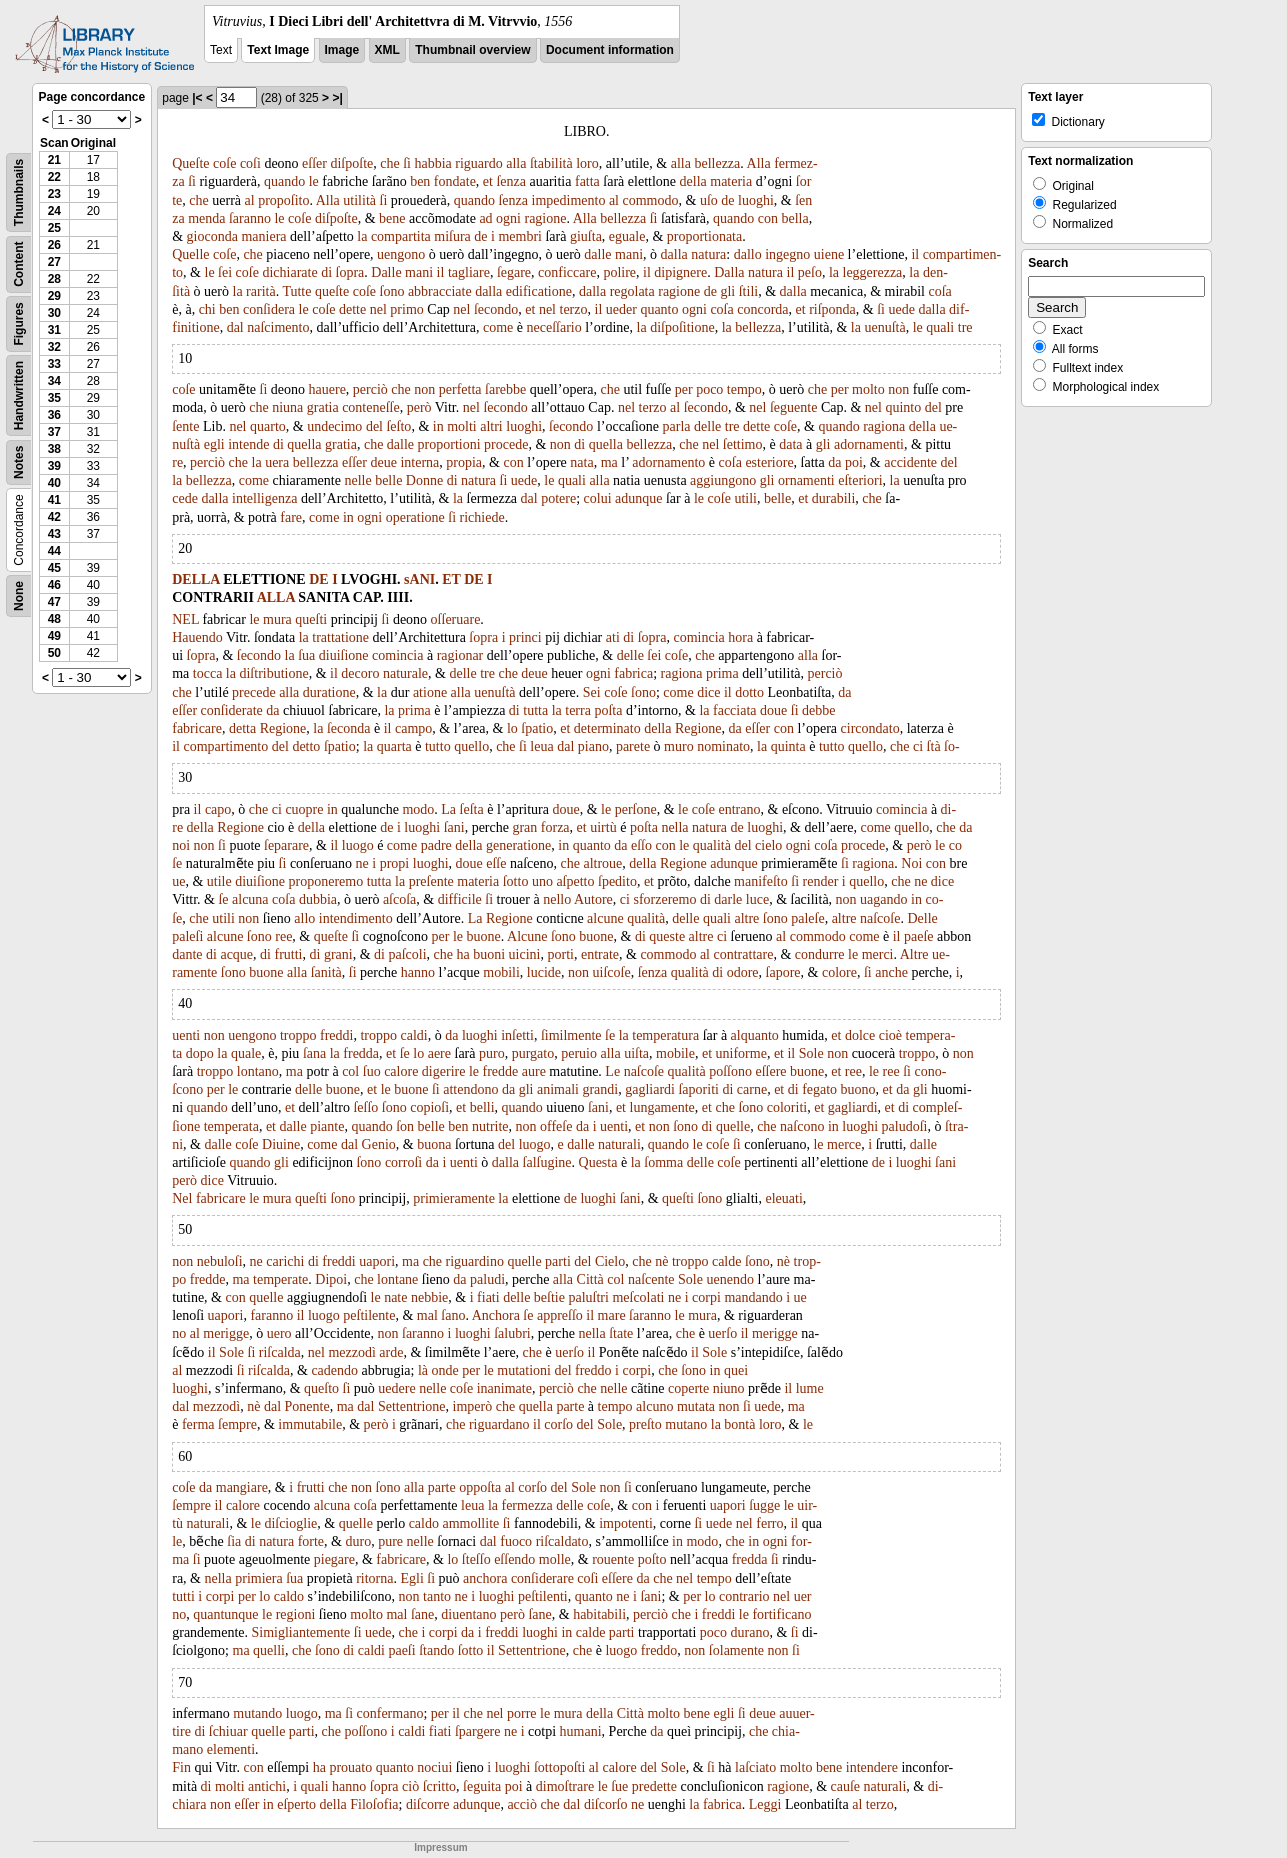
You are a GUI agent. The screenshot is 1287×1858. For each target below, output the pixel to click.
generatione (518, 845)
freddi (336, 1035)
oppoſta (480, 1487)
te (177, 200)
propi (395, 863)
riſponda (832, 309)
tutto (438, 746)
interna (419, 462)
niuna (287, 407)
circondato (870, 728)
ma (609, 462)
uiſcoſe (612, 972)
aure (534, 1071)
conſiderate (232, 710)
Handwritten (19, 395)
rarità (261, 291)
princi (525, 637)
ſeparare (286, 845)
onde (445, 1370)
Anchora (496, 1315)
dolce (860, 1035)
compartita (401, 236)
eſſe (496, 863)
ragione (545, 218)
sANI (419, 579)
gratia (323, 407)
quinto (903, 407)
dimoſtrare (565, 1786)
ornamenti (806, 480)
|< (197, 98)
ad (485, 218)
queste (667, 936)
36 (54, 415)
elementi (231, 1749)
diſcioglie (290, 1523)
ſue (619, 1786)
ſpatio (537, 728)
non (424, 389)
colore (839, 972)
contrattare (744, 954)
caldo (424, 1523)
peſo (810, 272)
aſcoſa (399, 899)
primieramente (454, 1198)
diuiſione (344, 655)
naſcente (651, 1279)
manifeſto (761, 881)
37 (54, 432)
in (438, 426)
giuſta (586, 236)
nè (661, 1261)
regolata (632, 291)
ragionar (460, 655)
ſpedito (617, 881)
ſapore (783, 972)
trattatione (340, 637)
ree (283, 936)
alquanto (755, 1035)
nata (581, 462)
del (933, 407)
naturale (405, 673)
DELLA (195, 579)
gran (524, 827)
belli (482, 1107)
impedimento (569, 200)
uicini (525, 954)
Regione (283, 728)
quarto (268, 426)
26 (54, 245)
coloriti (787, 1107)
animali (558, 1089)
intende (248, 444)
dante (187, 954)
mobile (675, 1053)
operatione (415, 517)
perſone (636, 809)
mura (277, 619)
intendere (872, 1767)
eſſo (641, 845)
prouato (350, 1767)
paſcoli (407, 954)
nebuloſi (220, 1261)
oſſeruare (456, 619)
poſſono (730, 1071)
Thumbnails (19, 192)
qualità (712, 845)
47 (54, 602)
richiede (482, 517)
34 (54, 381)
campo (413, 728)
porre (522, 1713)
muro (679, 746)
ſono (392, 291)
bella (794, 218)
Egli (411, 1578)
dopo (200, 1053)
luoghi (756, 200)
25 (54, 228)
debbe (818, 710)
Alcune (527, 936)
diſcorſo (606, 1804)
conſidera (269, 309)
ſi (407, 163)
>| (337, 98)
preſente (431, 881)
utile (219, 881)
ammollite (470, 1523)
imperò (473, 1406)
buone (484, 936)
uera (277, 462)
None (19, 596)
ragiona (884, 426)
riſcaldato (562, 1541)
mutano (686, 1424)
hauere (327, 389)
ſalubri (512, 1333)
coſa (939, 291)
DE (318, 579)
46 (54, 585)
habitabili (599, 1614)
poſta (608, 710)
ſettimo (743, 444)
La (448, 809)
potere (558, 498)
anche (891, 972)
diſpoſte (351, 163)
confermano (390, 1713)
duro (358, 1541)
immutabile (310, 1424)
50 (54, 653)
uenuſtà (884, 327)
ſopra (350, 272)
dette (352, 309)
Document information (610, 50)
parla (677, 426)
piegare (334, 1559)
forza (555, 827)
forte (311, 1541)
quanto (659, 309)
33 (54, 364)
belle (388, 480)
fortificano (781, 1614)
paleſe (807, 918)
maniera (263, 236)
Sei (592, 692)
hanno (418, 972)
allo (304, 918)
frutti (288, 954)
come (498, 327)
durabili (834, 498)
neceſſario (554, 327)
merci (878, 954)
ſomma (663, 1162)
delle (707, 426)
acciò (522, 1804)
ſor (804, 181)
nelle (357, 480)
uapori (377, 1261)
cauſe (846, 1786)
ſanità (326, 972)
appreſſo (560, 1315)
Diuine (281, 1144)
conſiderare (542, 1578)
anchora (485, 1578)
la (362, 236)
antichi (267, 1786)
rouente (613, 1559)
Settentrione (412, 1406)
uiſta (636, 1053)
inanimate (504, 1388)
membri (520, 236)
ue (178, 881)
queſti (311, 619)
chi (207, 309)
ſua (306, 655)
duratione (329, 692)
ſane (422, 1614)
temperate (280, 1279)
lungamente (662, 1107)
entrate (600, 954)
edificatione (539, 291)
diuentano (468, 1614)
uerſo (722, 1333)
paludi (487, 1279)
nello (557, 899)
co (955, 845)
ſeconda (349, 728)
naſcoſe (880, 918)
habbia (432, 163)
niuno (729, 1388)
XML (387, 50)
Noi (911, 863)
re (177, 462)
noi (181, 845)
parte (570, 1406)
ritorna (374, 1578)
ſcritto (439, 1786)
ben (420, 181)
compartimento (226, 746)
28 (54, 279)
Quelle (190, 254)
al (250, 200)
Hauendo (197, 637)
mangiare (242, 1487)
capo (218, 809)
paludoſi (905, 1126)
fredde (501, 1071)
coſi (250, 163)
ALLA (276, 597)
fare (291, 517)
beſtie (549, 1297)
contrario (744, 1596)
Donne (424, 480)
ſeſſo (365, 1107)
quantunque (225, 1614)
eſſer (314, 163)
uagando (883, 899)
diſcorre (428, 1804)
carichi (285, 1261)
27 (54, 262)
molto (868, 389)
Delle (922, 918)
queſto (321, 1388)
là (423, 1370)
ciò (410, 1786)
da (834, 462)
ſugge (764, 1505)
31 (54, 330)
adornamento (668, 462)
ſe (177, 863)
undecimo (334, 426)
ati (613, 637)
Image (342, 50)
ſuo (372, 1071)
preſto (645, 1424)
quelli (269, 1650)
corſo (558, 1424)
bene (392, 218)
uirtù (603, 827)
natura (708, 254)
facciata (735, 710)
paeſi (401, 1650)
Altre (914, 954)
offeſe (556, 1126)
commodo (651, 200)
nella (674, 827)
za (178, 218)
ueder (621, 309)
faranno (271, 1315)
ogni (508, 218)
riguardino (475, 1261)
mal (427, 1315)
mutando (257, 1713)
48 (54, 619)
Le (612, 1071)
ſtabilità (551, 163)
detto (306, 746)
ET (451, 579)
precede (254, 692)
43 (54, 534)
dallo (748, 254)
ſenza (511, 181)
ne (362, 863)
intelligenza (264, 498)
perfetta (460, 389)
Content (19, 264)
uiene (829, 254)
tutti (183, 1596)
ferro (769, 1523)
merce (844, 1144)
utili (745, 498)
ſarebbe (505, 389)
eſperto (296, 1804)
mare (612, 1315)
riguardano (499, 1424)
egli (214, 444)
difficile (460, 899)
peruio (579, 1053)
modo (418, 809)
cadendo (334, 1370)
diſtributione (273, 673)
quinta (788, 746)
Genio (379, 1144)
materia (731, 181)
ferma (198, 1424)
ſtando (436, 1650)
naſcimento (278, 327)
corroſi (403, 1162)
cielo (768, 845)
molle (555, 1559)
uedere (396, 1388)
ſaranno (250, 218)
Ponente (307, 1406)
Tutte (296, 291)
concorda (762, 309)
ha (462, 954)
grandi (600, 1089)
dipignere (680, 272)
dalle (597, 254)
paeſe (919, 936)
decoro (360, 673)
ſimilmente (571, 1035)
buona (434, 1144)
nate (395, 1297)
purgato (533, 1053)
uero (279, 1333)
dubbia (318, 899)
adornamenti (869, 444)
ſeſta (472, 809)
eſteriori (860, 480)
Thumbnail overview (472, 50)
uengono (401, 254)
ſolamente (736, 1650)
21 (54, 160)
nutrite (490, 1126)
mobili (501, 972)
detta (242, 728)
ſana (314, 1053)
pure (390, 1541)
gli (727, 291)
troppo (298, 1035)
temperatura (665, 1035)
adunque (638, 498)
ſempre (237, 1424)
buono (858, 1089)
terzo (574, 309)
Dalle (386, 272)
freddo (593, 1370)
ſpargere (478, 1731)
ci (918, 746)
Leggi (765, 1804)
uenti (186, 1035)
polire (619, 272)
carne (752, 1089)
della (693, 181)
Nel (182, 1198)
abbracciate (440, 291)
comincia (698, 637)
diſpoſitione (682, 327)
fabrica (633, 673)
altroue (602, 863)
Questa (598, 1162)
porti (560, 954)
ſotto (516, 881)
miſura (452, 236)
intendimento (356, 918)
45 (54, 568)
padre (436, 845)
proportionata (704, 236)
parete (633, 746)
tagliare (469, 272)
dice (708, 692)
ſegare (514, 272)
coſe (224, 163)
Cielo (610, 1261)
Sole (811, 1053)
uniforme (741, 1053)
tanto (437, 1596)
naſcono (802, 1126)
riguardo (478, 163)
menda (206, 218)
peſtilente (369, 1315)
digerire (444, 1071)
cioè (890, 1035)
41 (54, 500)
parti (558, 1261)
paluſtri (588, 1297)
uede (901, 309)
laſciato (755, 1767)
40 (54, 483)
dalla (674, 254)
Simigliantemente (301, 1632)
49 (54, 636)
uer (803, 1596)
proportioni (449, 444)
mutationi (524, 1370)
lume (810, 1388)
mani (629, 254)
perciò (370, 389)
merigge (226, 1333)
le (314, 181)
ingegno (787, 254)
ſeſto (398, 426)
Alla (759, 163)
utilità (359, 200)
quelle (733, 1126)
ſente (185, 426)
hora (740, 637)
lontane (397, 1279)
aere (439, 1053)
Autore (593, 899)
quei (736, 1370)
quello (471, 746)
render (821, 881)
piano (593, 746)
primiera (258, 1578)
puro (492, 1053)
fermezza (526, 1505)
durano (750, 1632)
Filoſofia (374, 1804)
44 (54, 551)
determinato (607, 728)
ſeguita (482, 1786)
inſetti (517, 1035)
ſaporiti (698, 1089)
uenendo (729, 1279)
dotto (749, 692)
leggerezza (873, 272)
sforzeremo (664, 899)
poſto (652, 1559)
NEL (185, 619)
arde (391, 1352)
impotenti (626, 1523)
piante (327, 1126)
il (915, 254)
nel (378, 309)
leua (541, 746)
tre (965, 327)
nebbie (429, 1297)
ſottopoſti (559, 1767)
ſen (803, 200)
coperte (688, 1388)
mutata (696, 1406)
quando (284, 181)
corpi (706, 1297)
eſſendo (514, 1559)
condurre (820, 954)
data (790, 444)
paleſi (187, 936)
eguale (627, 236)
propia (464, 462)
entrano (740, 809)
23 (54, 194)
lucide (544, 972)
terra (578, 710)
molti (462, 426)
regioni (296, 1614)
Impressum (440, 1847)
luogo (358, 845)
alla (516, 163)
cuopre (304, 809)
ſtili (748, 291)
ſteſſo (476, 1559)
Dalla (729, 272)
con (768, 218)
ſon (405, 1126)
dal (235, 327)
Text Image (278, 50)
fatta (587, 181)
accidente (910, 462)
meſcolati (638, 1297)
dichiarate (289, 272)
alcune (605, 918)
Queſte (190, 163)
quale (246, 1053)
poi (854, 462)
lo (512, 728)
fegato (819, 1089)
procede (506, 444)
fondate (455, 181)
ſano (453, 1315)
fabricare (197, 728)
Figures (19, 323)
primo (406, 309)
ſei (225, 272)
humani (581, 1731)
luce (757, 899)
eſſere (770, 1071)
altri (491, 426)
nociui (434, 1767)
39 (54, 466)
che (389, 163)
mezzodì (351, 1352)
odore (743, 972)
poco (709, 389)
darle (728, 899)
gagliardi (650, 1089)
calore (401, 1071)
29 (54, 296)
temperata (231, 1126)
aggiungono (723, 480)
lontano (258, 1071)
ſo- (952, 746)
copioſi (429, 1107)
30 (54, 313)
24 (54, 211)
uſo (709, 200)
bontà (739, 1424)
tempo (744, 389)
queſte (332, 291)
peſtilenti (543, 1596)
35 (54, 398)
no (179, 1333)
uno (542, 881)
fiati (488, 1297)
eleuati (784, 1198)
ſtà (934, 746)
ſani (454, 827)
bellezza (717, 163)
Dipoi (331, 1279)
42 (54, 517)
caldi (414, 1035)
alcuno (654, 1406)
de (727, 200)
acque (236, 954)
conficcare (567, 272)
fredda (361, 1053)
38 (54, 449)
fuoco (516, 1541)
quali (940, 327)
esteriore (769, 462)
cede (185, 498)
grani (338, 954)
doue (773, 710)
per (684, 389)
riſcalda (280, 1352)
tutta (535, 710)
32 (54, 347)
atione (430, 692)
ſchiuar (228, 1731)
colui (598, 498)
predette (654, 1786)
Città (590, 1279)
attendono (470, 1089)
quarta (394, 746)
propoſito (283, 200)
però (419, 407)
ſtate (621, 1333)
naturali (619, 1144)
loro (587, 163)
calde (727, 1261)
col (350, 1071)
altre (746, 918)
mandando (753, 1297)
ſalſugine (547, 1162)
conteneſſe (371, 407)
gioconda (212, 236)
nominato (723, 746)
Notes (19, 462)
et (488, 181)
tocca (208, 673)
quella (304, 444)
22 (54, 177)
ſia (234, 1541)
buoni (489, 954)
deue (383, 462)
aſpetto (575, 881)
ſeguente (793, 407)
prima (722, 673)
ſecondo (496, 309)
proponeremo (326, 881)
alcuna (250, 899)
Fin (181, 1767)
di (326, 272)
